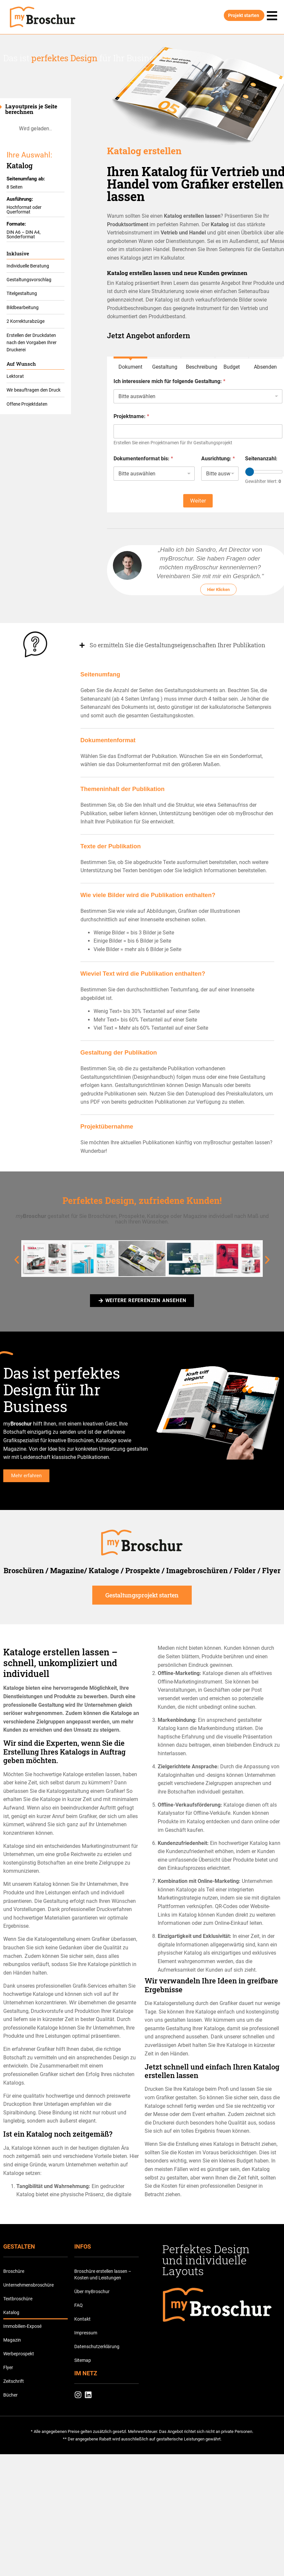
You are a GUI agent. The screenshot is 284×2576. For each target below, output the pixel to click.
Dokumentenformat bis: (143, 458)
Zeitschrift (13, 2382)
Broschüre (13, 2272)
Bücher (10, 2396)
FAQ (78, 2306)
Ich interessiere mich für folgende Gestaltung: (169, 381)
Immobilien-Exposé (22, 2327)
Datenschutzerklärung (96, 2348)
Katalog (11, 2314)
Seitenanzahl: (261, 458)
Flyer (8, 2369)
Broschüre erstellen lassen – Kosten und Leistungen (102, 2276)
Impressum (85, 2334)
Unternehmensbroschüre (28, 2286)
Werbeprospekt (18, 2355)
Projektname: (131, 416)
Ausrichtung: (218, 458)
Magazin (12, 2341)
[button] (16, 1261)
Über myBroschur (92, 2293)
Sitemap (82, 2361)
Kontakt (82, 2320)
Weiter (198, 500)
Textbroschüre (17, 2300)
